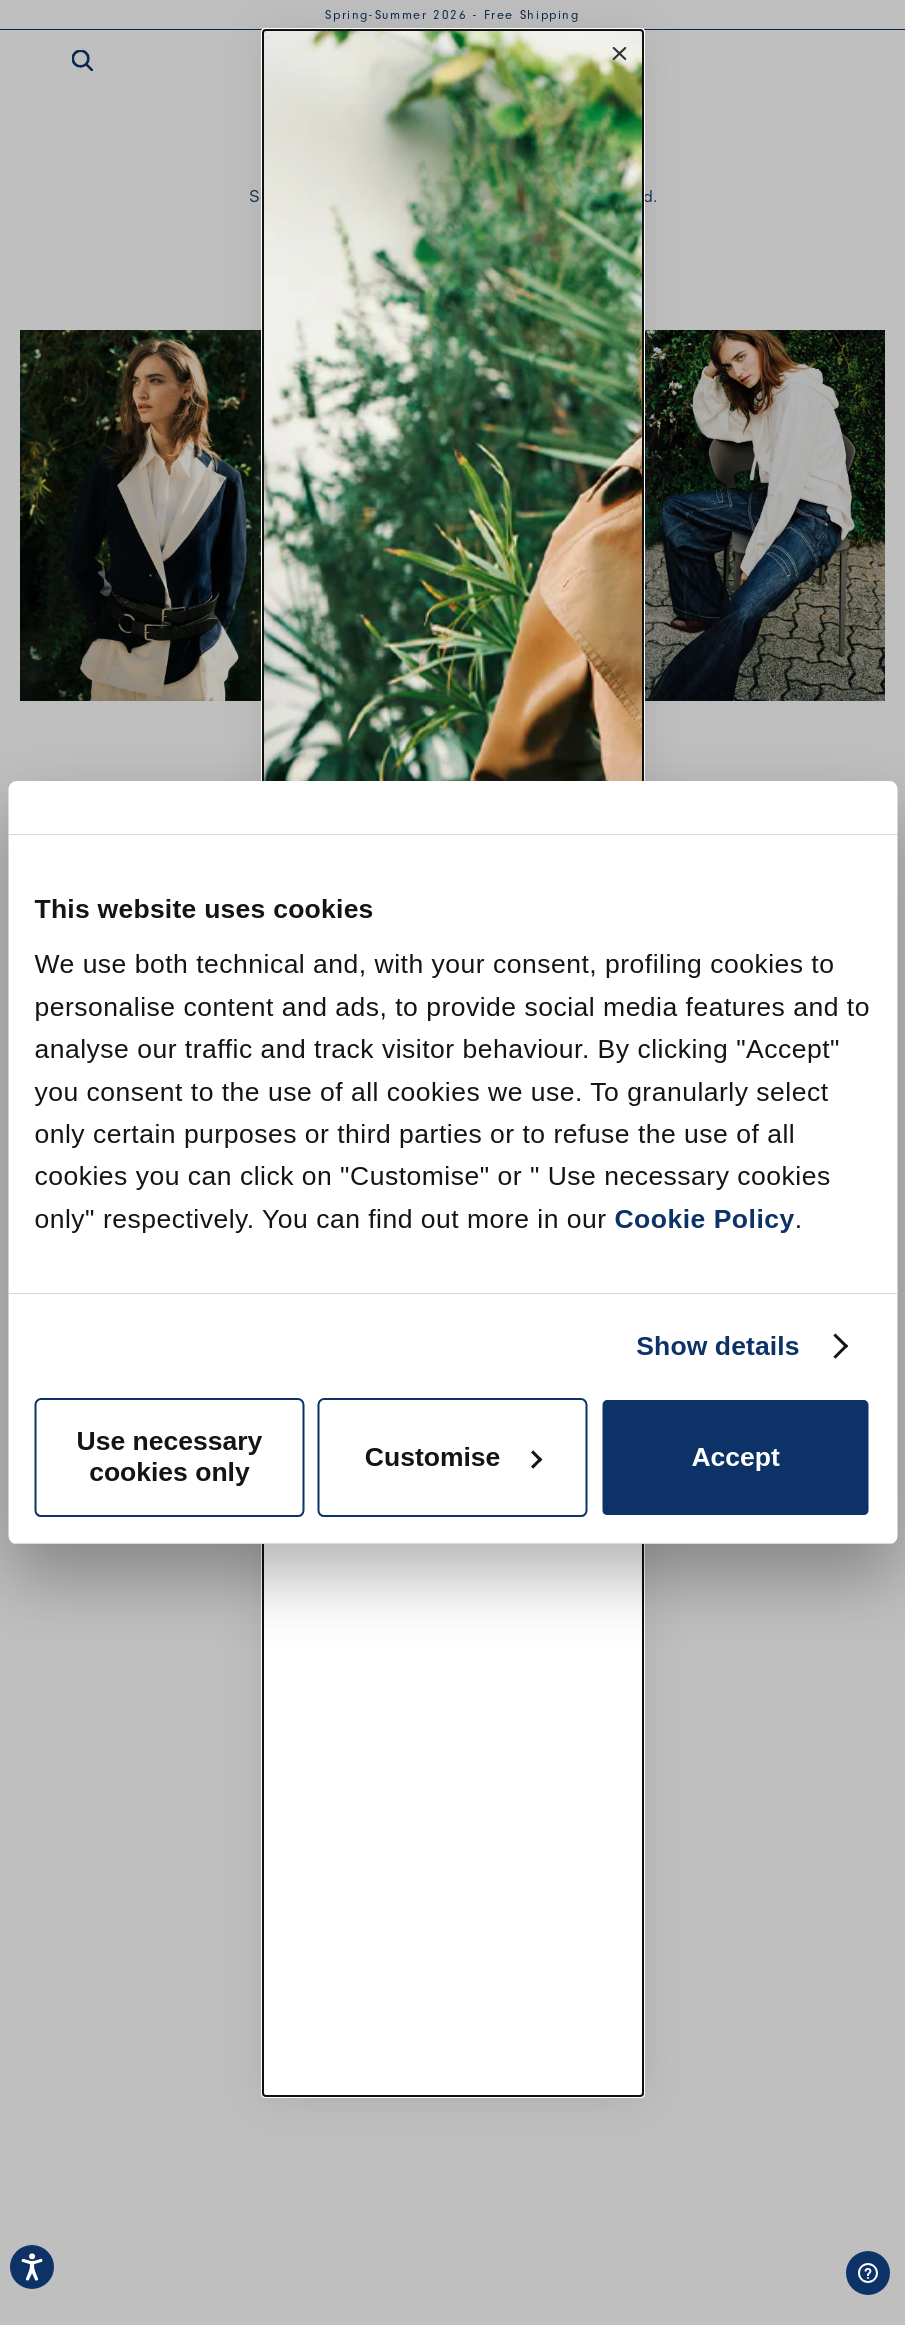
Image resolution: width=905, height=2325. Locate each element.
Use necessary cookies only (170, 1456)
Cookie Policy (704, 1219)
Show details (717, 1346)
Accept (735, 1457)
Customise (454, 1457)
